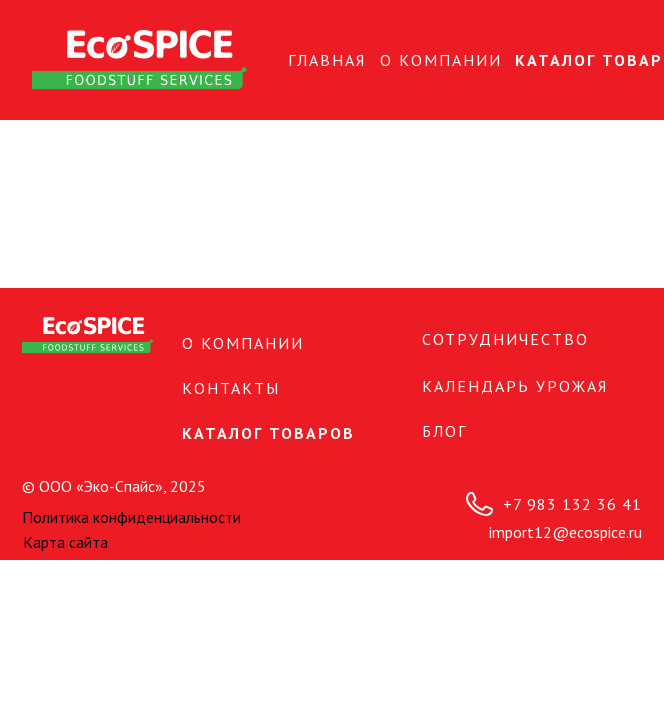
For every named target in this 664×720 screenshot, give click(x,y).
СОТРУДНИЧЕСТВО (505, 339)
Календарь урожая (515, 386)
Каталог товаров (268, 433)
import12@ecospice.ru (565, 532)
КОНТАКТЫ (231, 388)
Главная (327, 60)
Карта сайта (65, 542)
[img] (139, 59)
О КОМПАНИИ (441, 60)
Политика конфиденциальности (131, 517)
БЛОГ (444, 431)
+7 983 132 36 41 (572, 504)
